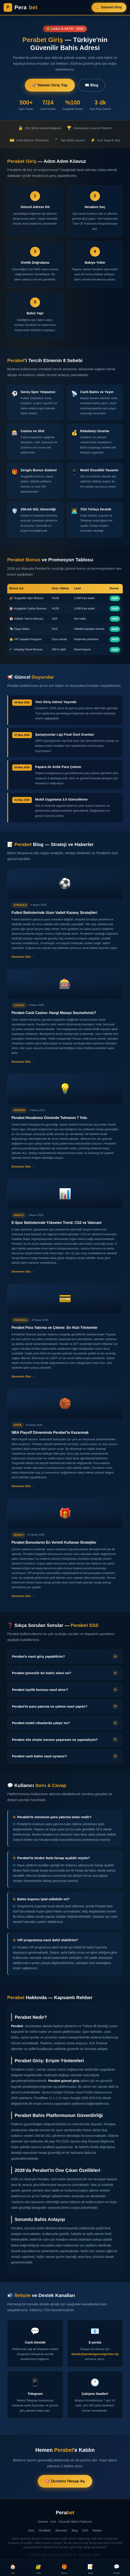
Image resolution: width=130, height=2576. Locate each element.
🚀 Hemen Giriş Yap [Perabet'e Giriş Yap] (49, 85)
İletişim (97, 2530)
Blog (75, 2530)
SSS (85, 2530)
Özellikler (45, 2530)
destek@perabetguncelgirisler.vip (95, 2358)
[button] (65, 1660)
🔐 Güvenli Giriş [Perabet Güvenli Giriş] (109, 7)
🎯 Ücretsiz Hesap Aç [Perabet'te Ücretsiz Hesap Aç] (65, 2481)
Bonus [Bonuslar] (64, 2568)
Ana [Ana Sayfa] (13, 2568)
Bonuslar (61, 2530)
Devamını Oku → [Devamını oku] (23, 960)
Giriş (31, 2530)
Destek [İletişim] (116, 2568)
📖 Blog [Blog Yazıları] (91, 85)
